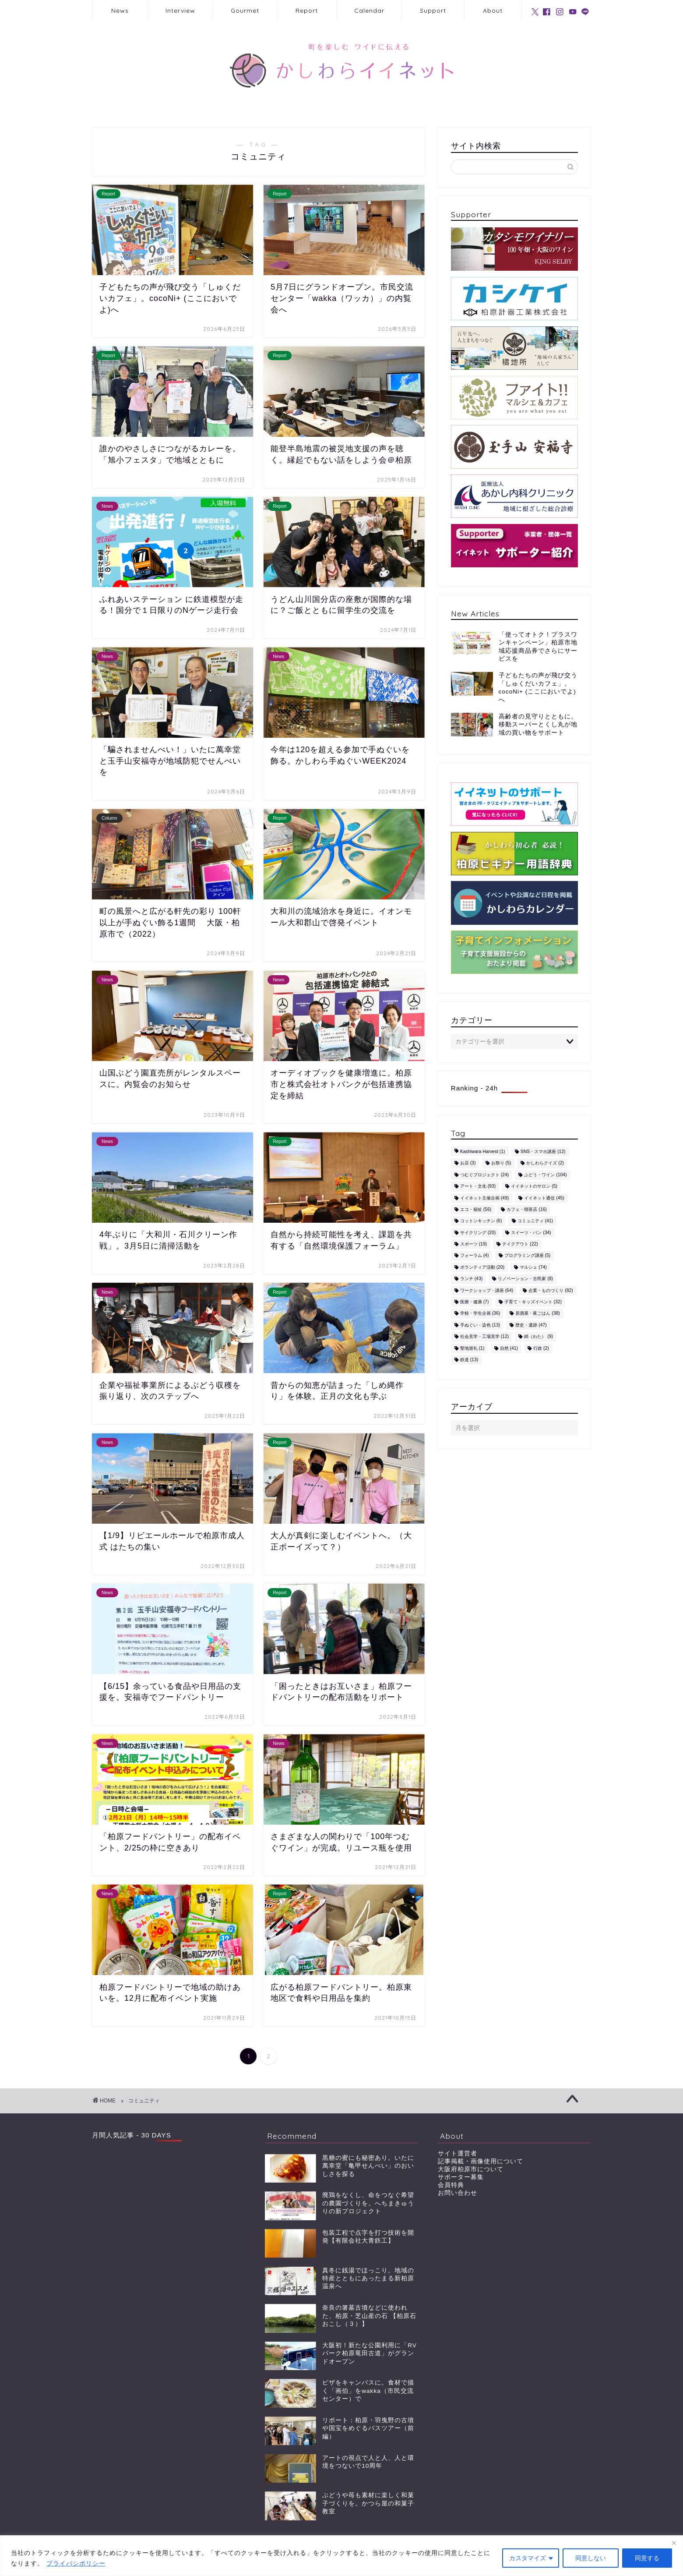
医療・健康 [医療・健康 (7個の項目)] (474, 1301)
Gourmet (245, 10)
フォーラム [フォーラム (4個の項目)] (474, 1255)
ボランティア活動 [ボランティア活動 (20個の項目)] (482, 1267)
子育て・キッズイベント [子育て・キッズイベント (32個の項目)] (533, 1301)
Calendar (369, 10)
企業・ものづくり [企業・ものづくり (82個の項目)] (550, 1290)
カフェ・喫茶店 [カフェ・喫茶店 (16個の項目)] (526, 1209)
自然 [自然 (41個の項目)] (509, 1348)
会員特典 (451, 2185)
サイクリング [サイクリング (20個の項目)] (478, 1232)
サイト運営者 (457, 2153)
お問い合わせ (457, 2193)
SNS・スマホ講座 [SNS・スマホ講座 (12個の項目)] (543, 1151)
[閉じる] (674, 2542)
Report (307, 10)
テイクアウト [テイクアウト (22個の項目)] (520, 1244)
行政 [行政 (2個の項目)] (541, 1348)
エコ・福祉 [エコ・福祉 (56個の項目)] (475, 1209)
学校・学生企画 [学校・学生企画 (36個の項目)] (480, 1313)
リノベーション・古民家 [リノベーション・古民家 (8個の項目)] (525, 1279)
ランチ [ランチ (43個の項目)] (471, 1279)
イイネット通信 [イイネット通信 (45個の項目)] (544, 1198)
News (120, 10)
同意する (647, 2558)
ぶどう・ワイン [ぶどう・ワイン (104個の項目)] (545, 1174)
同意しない (590, 2558)
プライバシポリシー (76, 2563)
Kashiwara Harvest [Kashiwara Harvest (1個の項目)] (482, 1151)
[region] (341, 2555)
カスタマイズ (527, 2558)
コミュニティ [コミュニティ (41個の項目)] (535, 1221)
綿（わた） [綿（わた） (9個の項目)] (538, 1336)
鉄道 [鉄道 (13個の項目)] (469, 1359)
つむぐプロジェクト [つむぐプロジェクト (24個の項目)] (484, 1174)
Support (433, 10)
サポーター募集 (461, 2177)
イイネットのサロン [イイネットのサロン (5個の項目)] (534, 1186)
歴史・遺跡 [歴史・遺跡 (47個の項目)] (530, 1325)
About (493, 10)
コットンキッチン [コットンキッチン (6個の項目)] (481, 1221)
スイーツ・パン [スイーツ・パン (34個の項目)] (531, 1232)
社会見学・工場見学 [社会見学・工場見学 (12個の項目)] (484, 1336)
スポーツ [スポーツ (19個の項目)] (473, 1244)
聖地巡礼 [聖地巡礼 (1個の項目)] (472, 1348)
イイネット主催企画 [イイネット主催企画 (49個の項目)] (484, 1198)
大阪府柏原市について (470, 2169)
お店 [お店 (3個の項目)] (468, 1163)
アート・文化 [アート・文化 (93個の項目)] (478, 1186)
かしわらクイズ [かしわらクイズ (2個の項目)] (545, 1163)
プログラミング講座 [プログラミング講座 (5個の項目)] (527, 1255)
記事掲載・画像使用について (480, 2161)
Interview (180, 10)
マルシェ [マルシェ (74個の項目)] (533, 1267)
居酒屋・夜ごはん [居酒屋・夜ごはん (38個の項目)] (537, 1313)
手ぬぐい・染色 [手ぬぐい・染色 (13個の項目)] (480, 1325)
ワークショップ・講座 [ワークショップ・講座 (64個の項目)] (486, 1290)
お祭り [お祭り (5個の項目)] (501, 1163)
